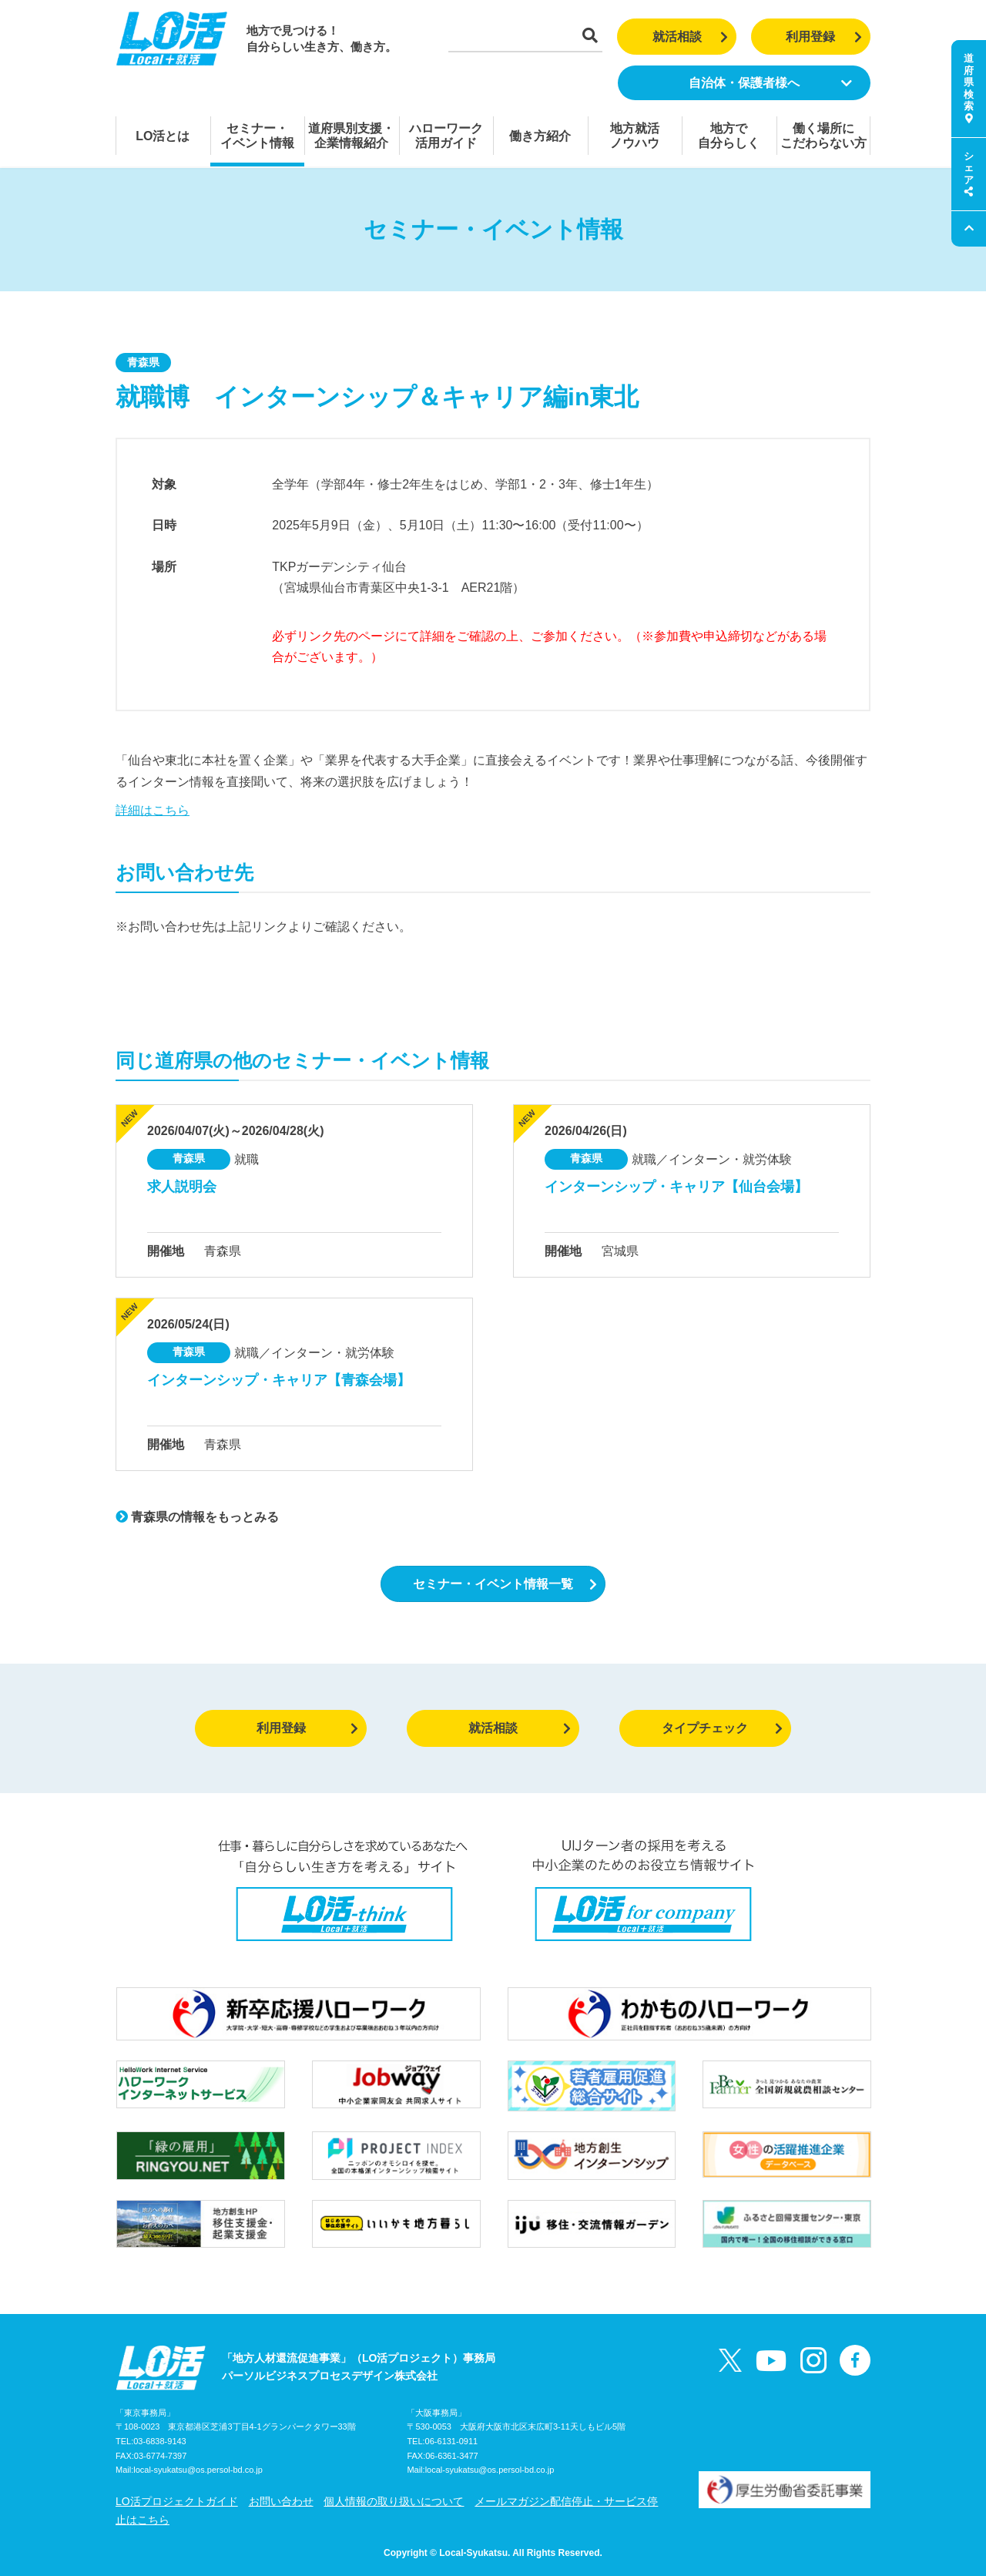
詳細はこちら (152, 810)
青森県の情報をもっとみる (197, 1516)
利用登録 (824, 36)
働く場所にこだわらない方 (823, 135)
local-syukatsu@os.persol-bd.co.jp (198, 2469)
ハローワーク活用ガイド (446, 135)
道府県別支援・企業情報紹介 (351, 135)
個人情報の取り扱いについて (394, 2501)
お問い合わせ (281, 2501)
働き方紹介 (540, 136)
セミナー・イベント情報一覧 (505, 1583)
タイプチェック (722, 1728)
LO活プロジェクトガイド (177, 2501)
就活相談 (690, 36)
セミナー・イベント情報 (257, 135)
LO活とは (162, 136)
